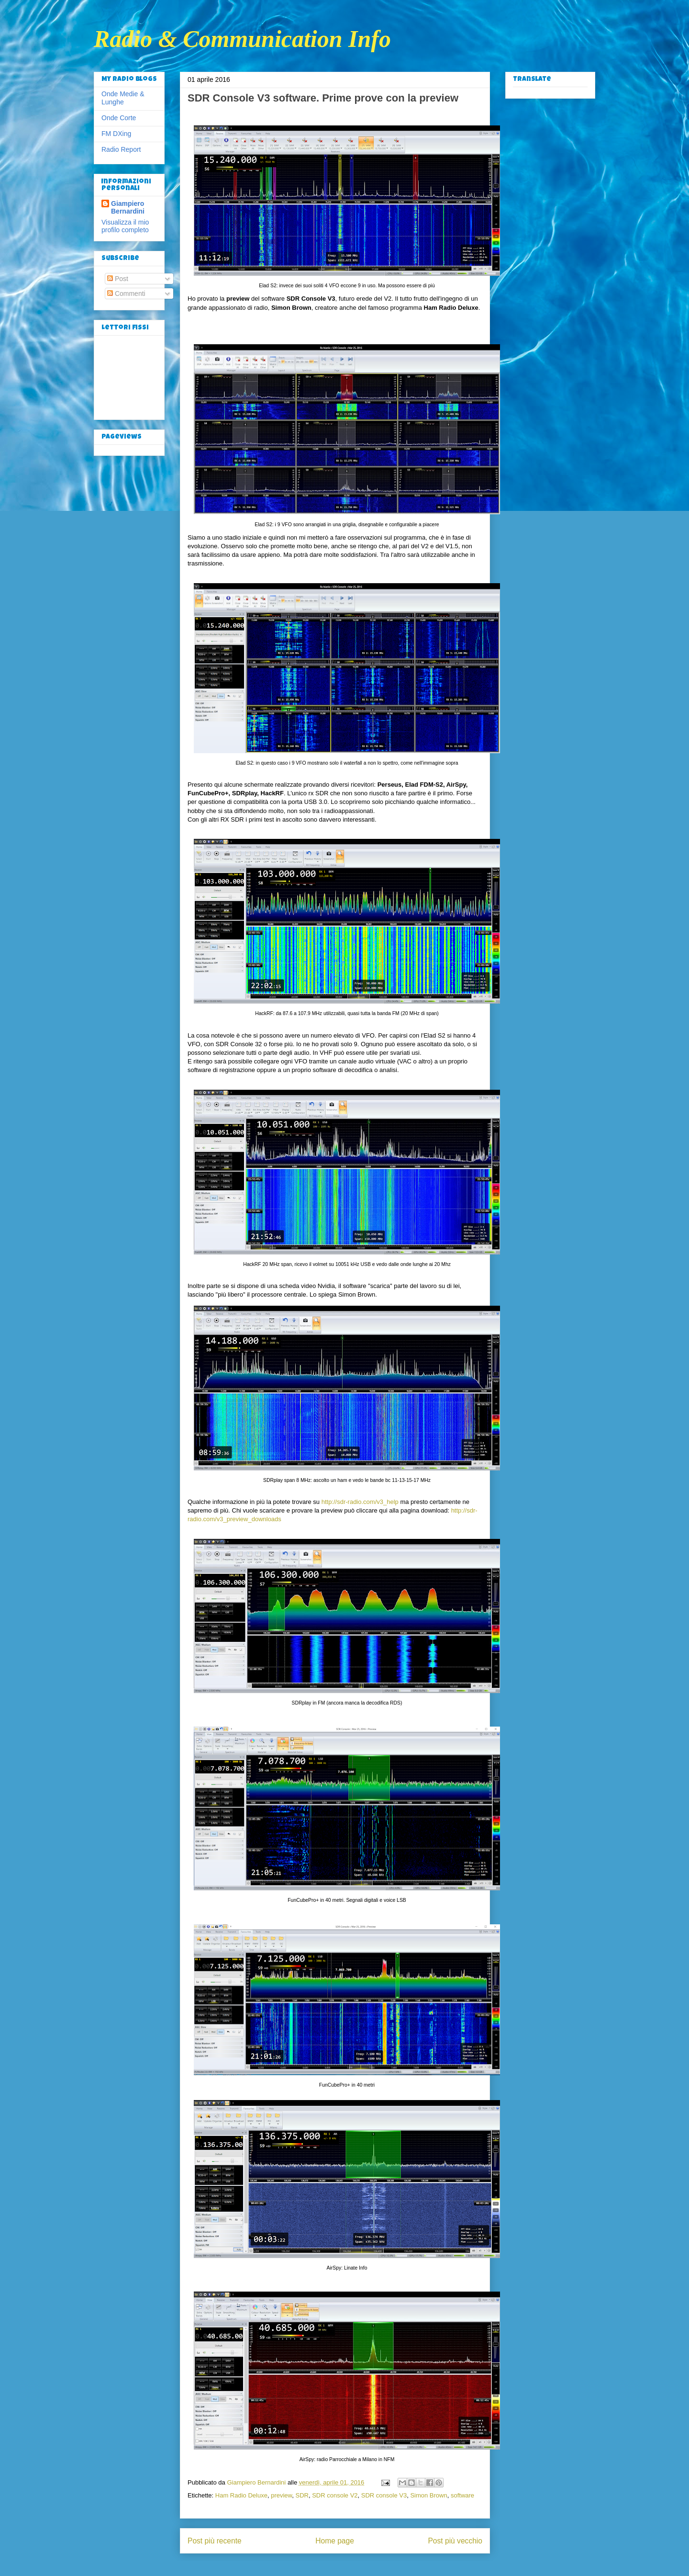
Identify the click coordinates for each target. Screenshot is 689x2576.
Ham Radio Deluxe (241, 2495)
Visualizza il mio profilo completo (125, 226)
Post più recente (215, 2541)
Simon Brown (428, 2495)
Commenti (126, 293)
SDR (301, 2495)
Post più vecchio (455, 2541)
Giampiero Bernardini (127, 207)
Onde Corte (118, 118)
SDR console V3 (384, 2495)
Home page (334, 2541)
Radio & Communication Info (242, 38)
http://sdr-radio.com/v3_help (360, 1501)
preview (281, 2495)
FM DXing (116, 133)
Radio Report (121, 149)
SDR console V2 (334, 2495)
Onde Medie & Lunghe (122, 98)
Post (117, 278)
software (462, 2495)
